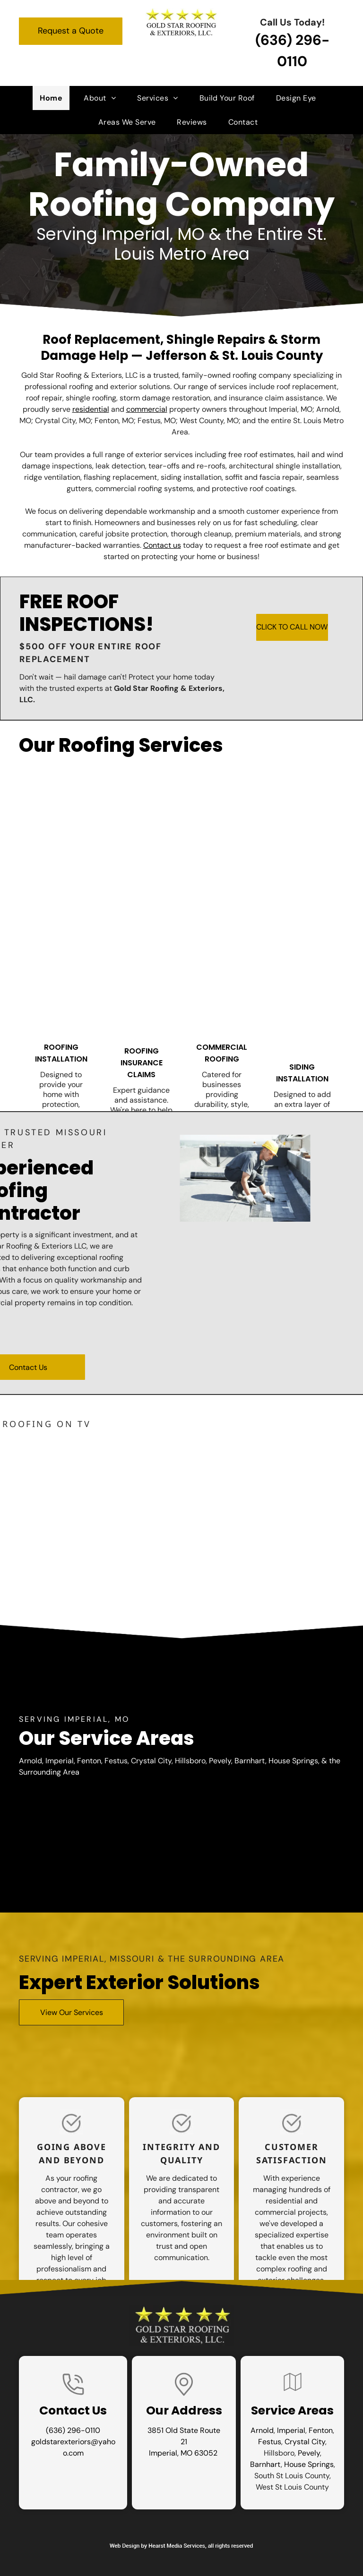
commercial (146, 409)
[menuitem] (55, 98)
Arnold (262, 2430)
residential (90, 409)
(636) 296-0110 (73, 2430)
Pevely (309, 2453)
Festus (269, 2442)
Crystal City (305, 2442)
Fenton (321, 2430)
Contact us (162, 545)
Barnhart (265, 2464)
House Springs (309, 2464)
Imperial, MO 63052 (183, 2453)
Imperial (291, 2430)
